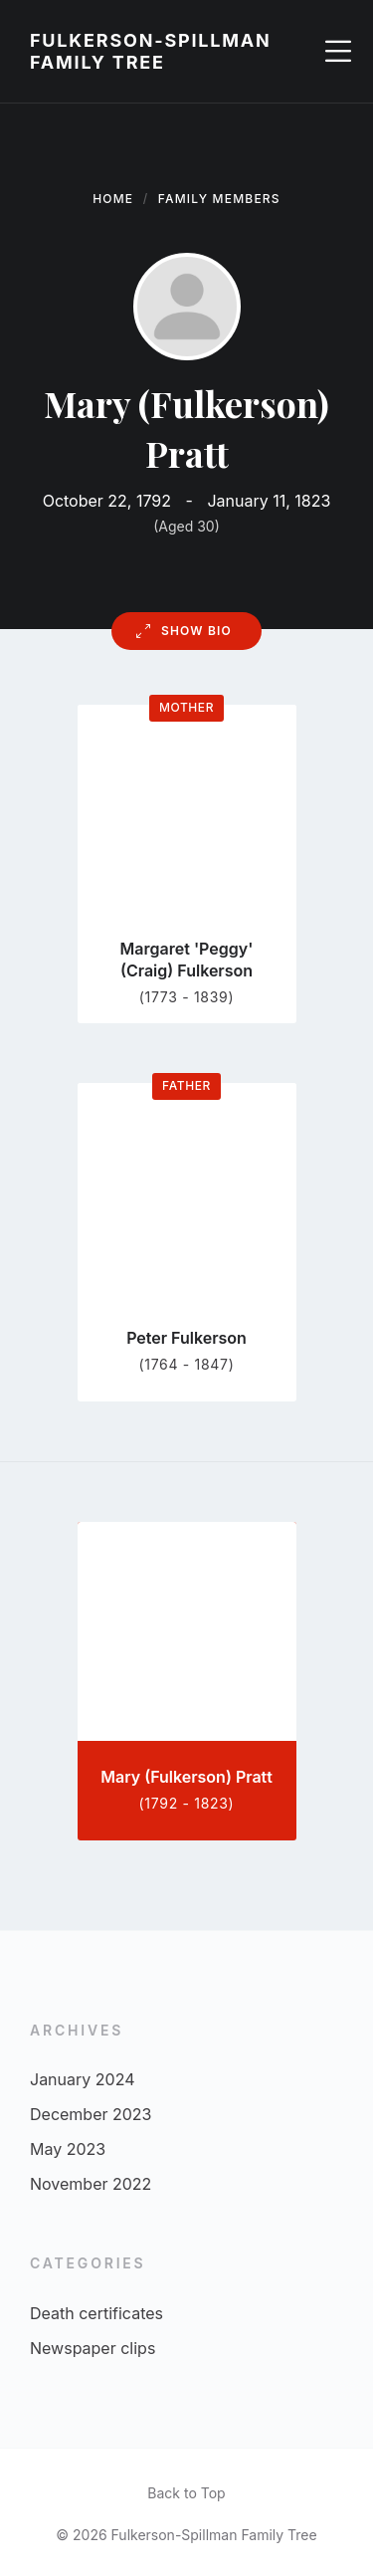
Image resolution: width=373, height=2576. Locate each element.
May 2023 (67, 2149)
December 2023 (91, 2114)
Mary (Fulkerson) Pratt (186, 1777)
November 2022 (90, 2184)
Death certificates (96, 2313)
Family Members (219, 198)
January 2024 (82, 2079)
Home (113, 198)
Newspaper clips (92, 2348)
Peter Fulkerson (186, 1338)
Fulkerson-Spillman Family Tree (151, 51)
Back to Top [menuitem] (186, 2492)
